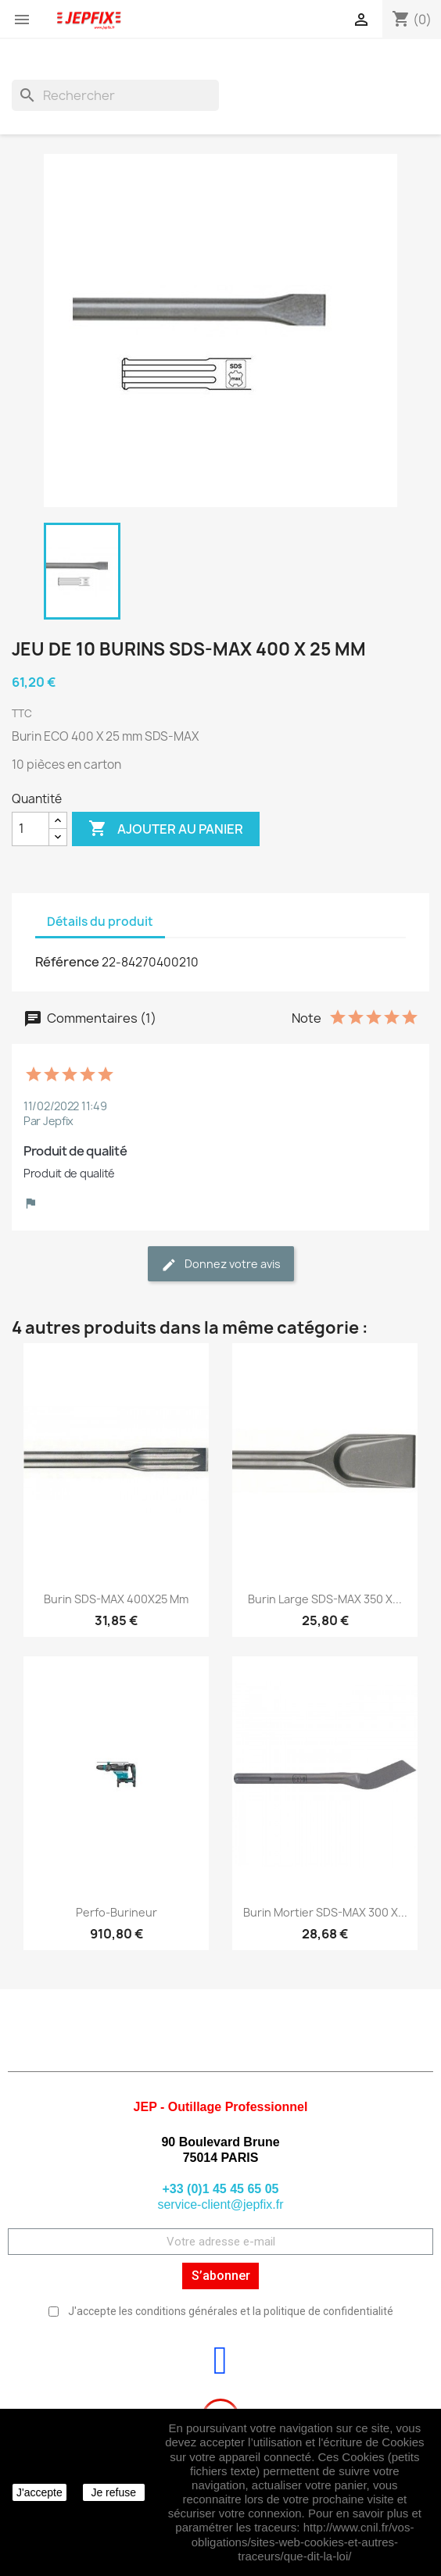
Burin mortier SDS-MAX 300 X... (325, 1912)
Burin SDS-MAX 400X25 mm (116, 1599)
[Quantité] (30, 829)
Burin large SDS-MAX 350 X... (325, 1599)
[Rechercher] (115, 95)
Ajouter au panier (165, 829)
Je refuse (113, 2492)
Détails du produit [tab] (100, 921)
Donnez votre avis (221, 1264)
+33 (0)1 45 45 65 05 (220, 2188)
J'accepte (39, 2492)
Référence (67, 962)
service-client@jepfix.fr (220, 2204)
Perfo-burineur (116, 1912)
